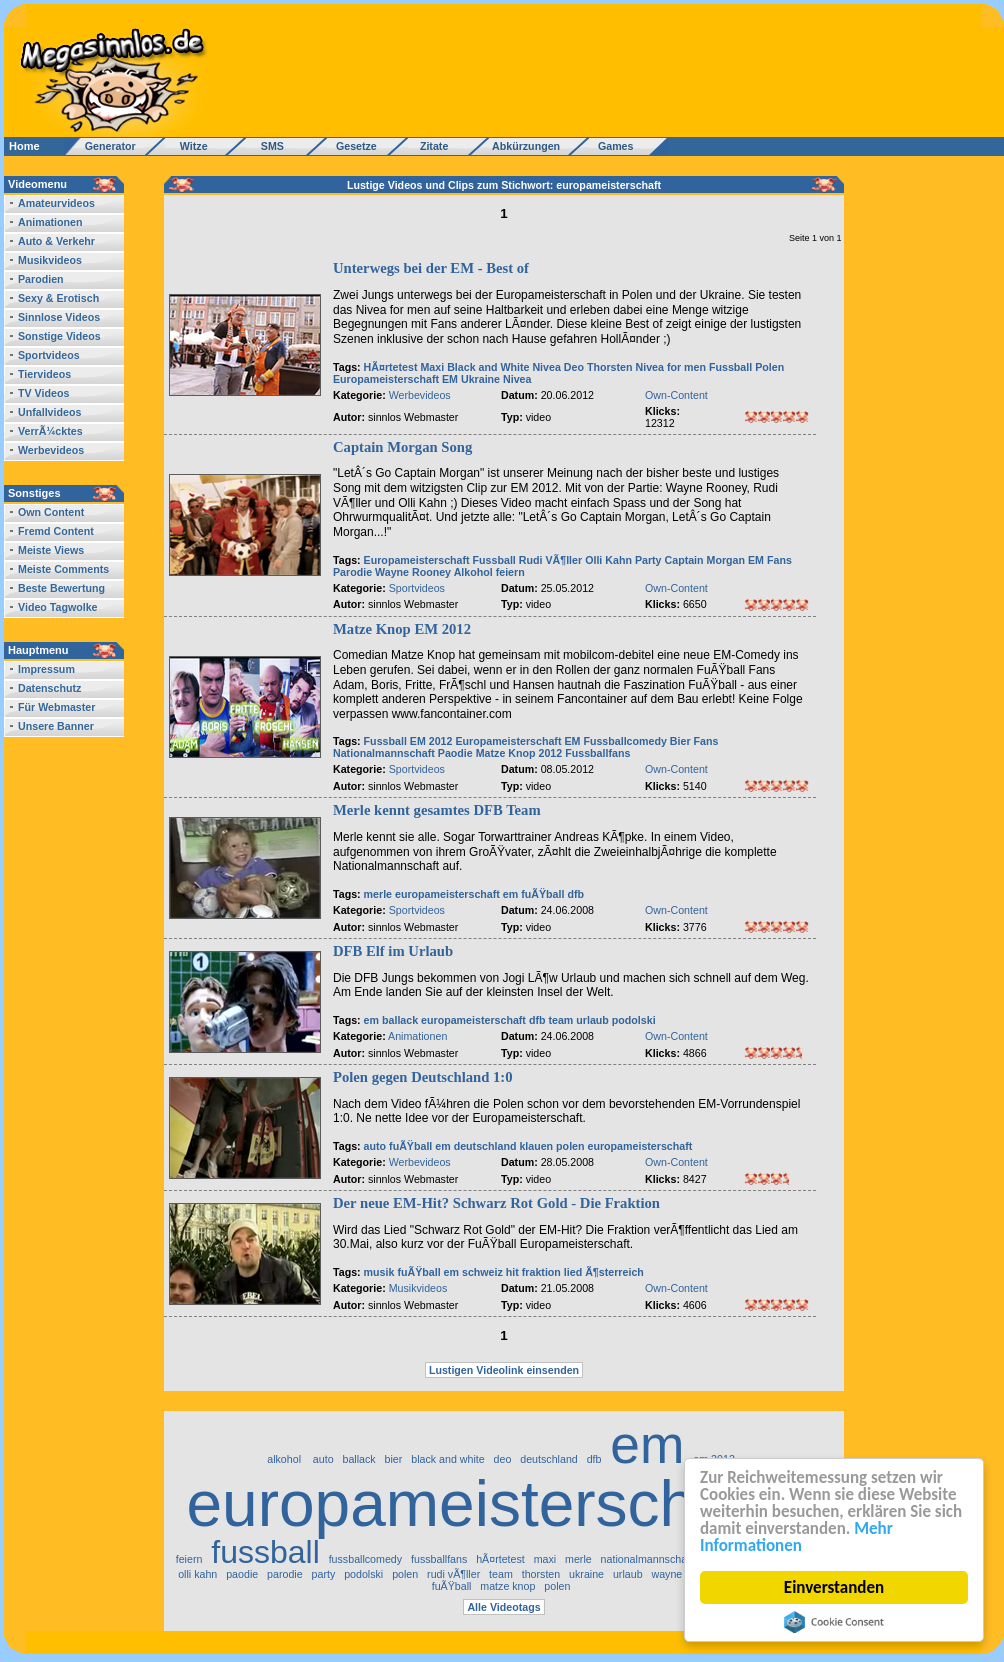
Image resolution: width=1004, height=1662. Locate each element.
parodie (285, 1574)
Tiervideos (44, 374)
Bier (680, 741)
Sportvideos (49, 355)
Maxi (432, 367)
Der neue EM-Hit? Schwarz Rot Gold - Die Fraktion (496, 1203)
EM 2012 (431, 741)
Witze (188, 146)
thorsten (541, 1574)
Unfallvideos (49, 412)
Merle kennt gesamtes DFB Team (437, 810)
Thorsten (610, 367)
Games (612, 146)
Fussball (730, 367)
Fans (779, 560)
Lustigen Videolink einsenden (504, 1370)
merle (378, 894)
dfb (575, 894)
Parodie (352, 572)
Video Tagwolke (58, 607)
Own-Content (676, 395)
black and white (447, 1459)
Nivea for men (671, 367)
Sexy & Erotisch (58, 298)
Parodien (41, 279)
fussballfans (439, 1559)
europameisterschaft (447, 894)
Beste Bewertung (61, 588)
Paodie (455, 753)
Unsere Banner (56, 726)
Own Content (51, 512)
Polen (769, 367)
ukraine (586, 1574)
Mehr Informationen (796, 1537)
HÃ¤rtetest (391, 367)
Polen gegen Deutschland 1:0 (423, 1077)
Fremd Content (56, 531)
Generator (101, 146)
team (560, 1020)
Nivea (546, 367)
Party (648, 560)
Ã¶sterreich (614, 1272)
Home (24, 146)
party (324, 1574)
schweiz (482, 1272)
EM (450, 379)
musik (379, 1272)
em (510, 894)
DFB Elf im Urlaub (393, 951)
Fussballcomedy (625, 741)
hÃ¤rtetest (500, 1559)
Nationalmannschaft (384, 753)
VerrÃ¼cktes (50, 431)
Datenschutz (49, 688)
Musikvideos (50, 260)
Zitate (429, 146)
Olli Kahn (608, 560)
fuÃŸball (542, 894)
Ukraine (480, 379)
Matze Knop (506, 753)
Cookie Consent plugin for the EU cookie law (834, 1622)
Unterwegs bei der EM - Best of (431, 268)
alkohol (285, 1459)
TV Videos (43, 393)
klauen (536, 1146)
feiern (510, 572)
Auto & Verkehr (56, 241)
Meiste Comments (63, 569)
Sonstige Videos (59, 336)
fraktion (541, 1272)
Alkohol (475, 572)
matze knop (507, 1586)
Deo (574, 367)
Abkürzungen (526, 146)
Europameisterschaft (386, 379)
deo (503, 1459)
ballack (400, 1020)
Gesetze (353, 146)
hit (512, 1272)
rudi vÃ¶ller (453, 1574)
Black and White (488, 367)
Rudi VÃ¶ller (550, 560)
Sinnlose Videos (59, 317)
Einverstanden (834, 1587)
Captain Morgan (705, 560)
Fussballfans (597, 753)
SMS (266, 146)
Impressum (46, 669)
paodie (242, 1574)
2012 (551, 753)
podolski (634, 1020)
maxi (545, 1559)
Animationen (50, 222)
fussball (265, 1552)
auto (375, 1146)
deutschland (485, 1146)
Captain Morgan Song (402, 447)
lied (573, 1272)
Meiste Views (51, 550)
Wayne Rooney (413, 572)
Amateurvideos (56, 203)
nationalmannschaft (647, 1559)
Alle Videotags (503, 1607)
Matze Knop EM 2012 (402, 629)
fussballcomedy (365, 1559)
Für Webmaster (56, 707)
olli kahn (197, 1574)
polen (570, 1146)
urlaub (592, 1020)
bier (394, 1459)
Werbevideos (51, 450)
